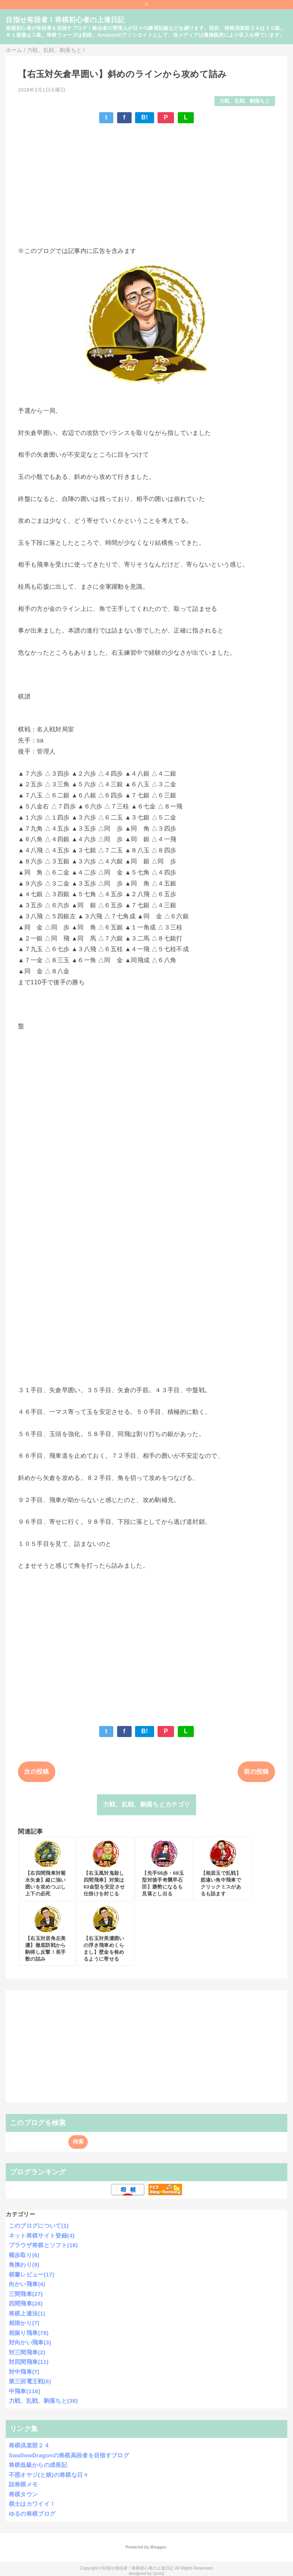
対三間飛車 (27, 2352)
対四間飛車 (29, 2362)
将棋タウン (23, 2494)
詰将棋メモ (23, 2484)
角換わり (24, 2264)
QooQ (158, 2573)
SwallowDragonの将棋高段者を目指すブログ (69, 2455)
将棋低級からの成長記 (38, 2465)
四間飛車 (26, 2303)
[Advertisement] (146, 185)
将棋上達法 (27, 2313)
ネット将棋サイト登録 (42, 2235)
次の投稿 (36, 1771)
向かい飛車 (27, 2284)
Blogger (158, 2547)
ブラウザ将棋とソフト (43, 2245)
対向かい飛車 (30, 2342)
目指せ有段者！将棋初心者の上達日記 (65, 20)
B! (144, 117)
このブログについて (39, 2225)
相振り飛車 (29, 2333)
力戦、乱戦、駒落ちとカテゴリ (146, 1804)
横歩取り (24, 2255)
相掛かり (24, 2323)
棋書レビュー (32, 2274)
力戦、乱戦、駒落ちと (244, 101)
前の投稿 (256, 1771)
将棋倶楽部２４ (29, 2445)
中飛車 (24, 2391)
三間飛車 (26, 2294)
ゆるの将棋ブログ (32, 2513)
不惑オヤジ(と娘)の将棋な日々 (49, 2474)
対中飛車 (24, 2371)
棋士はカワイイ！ (32, 2503)
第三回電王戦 (30, 2381)
